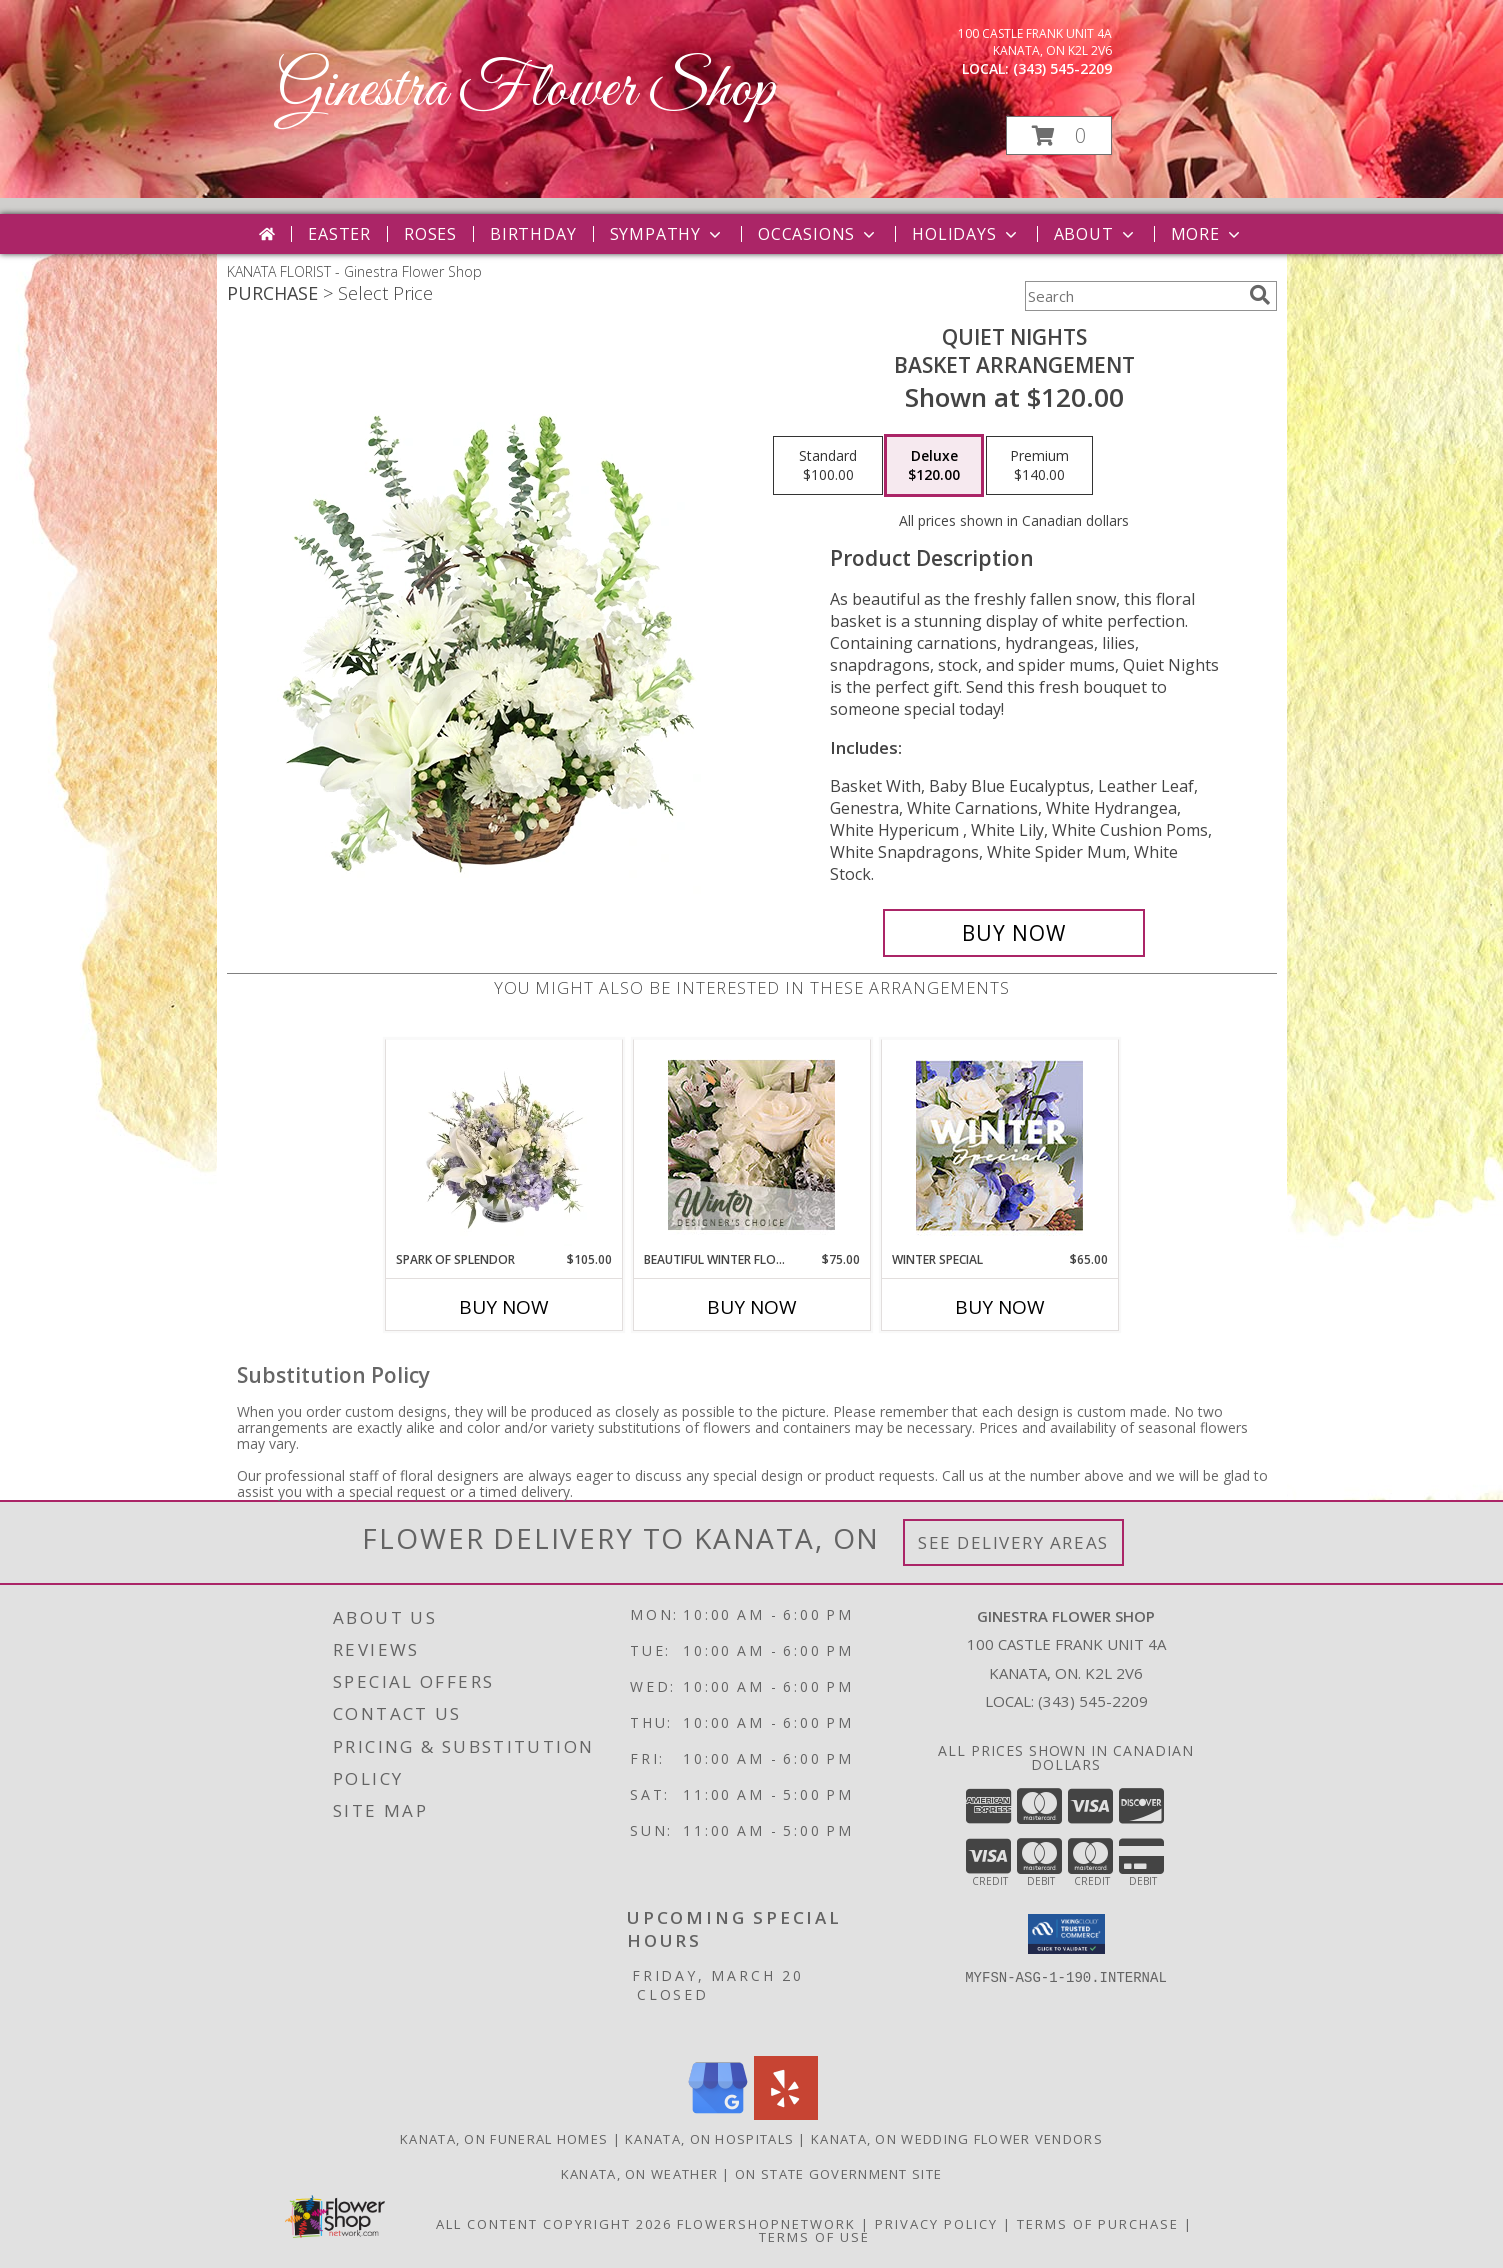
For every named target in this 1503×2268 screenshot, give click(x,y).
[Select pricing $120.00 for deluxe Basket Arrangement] (934, 466)
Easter (339, 234)
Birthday (533, 234)
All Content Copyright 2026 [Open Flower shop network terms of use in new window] (554, 2224)
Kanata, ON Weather (639, 2174)
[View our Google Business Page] (718, 2114)
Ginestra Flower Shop (526, 90)
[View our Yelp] (786, 2114)
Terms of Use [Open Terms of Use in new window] (814, 2237)
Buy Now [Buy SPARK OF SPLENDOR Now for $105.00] (504, 1307)
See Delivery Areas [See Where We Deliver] (1013, 1542)
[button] (1059, 135)
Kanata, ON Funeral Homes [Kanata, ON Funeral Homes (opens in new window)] (504, 2139)
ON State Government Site (838, 2174)
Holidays (966, 234)
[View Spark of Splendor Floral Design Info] (503, 1145)
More (1207, 234)
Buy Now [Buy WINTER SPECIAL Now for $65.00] (1000, 1307)
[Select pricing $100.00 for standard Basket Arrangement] (828, 466)
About (1096, 234)
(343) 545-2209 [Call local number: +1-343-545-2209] (1062, 68)
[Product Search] (1133, 296)
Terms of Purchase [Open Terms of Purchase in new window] (1098, 2224)
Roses (430, 234)
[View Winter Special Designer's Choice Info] (999, 1145)
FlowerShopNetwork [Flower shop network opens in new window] (766, 2224)
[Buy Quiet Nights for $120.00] (1014, 933)
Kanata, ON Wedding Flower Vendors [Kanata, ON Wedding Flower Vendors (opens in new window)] (957, 2139)
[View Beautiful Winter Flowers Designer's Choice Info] (751, 1145)
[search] (1260, 295)
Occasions (818, 234)
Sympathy (667, 234)
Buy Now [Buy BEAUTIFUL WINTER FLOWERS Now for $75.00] (752, 1307)
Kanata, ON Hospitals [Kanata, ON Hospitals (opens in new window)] (709, 2139)
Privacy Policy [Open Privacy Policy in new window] (936, 2224)
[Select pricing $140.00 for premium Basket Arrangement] (1039, 466)
